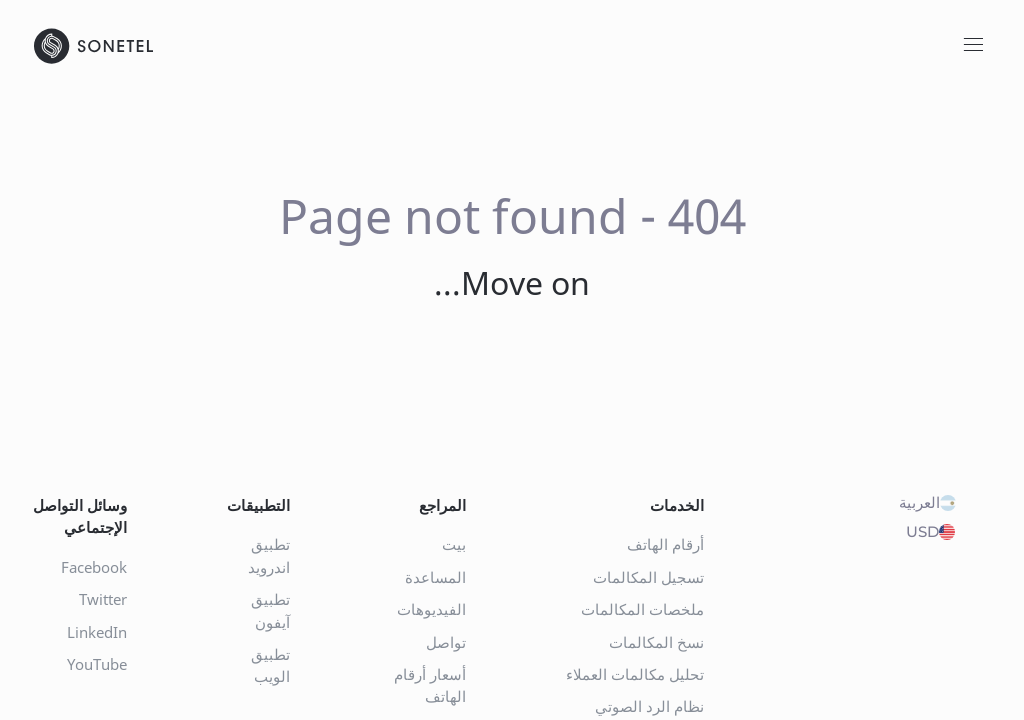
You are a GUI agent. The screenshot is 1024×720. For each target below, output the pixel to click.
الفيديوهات (431, 609)
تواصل (446, 642)
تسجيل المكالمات (648, 577)
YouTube (97, 664)
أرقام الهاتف (665, 544)
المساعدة (435, 577)
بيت (454, 544)
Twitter (103, 599)
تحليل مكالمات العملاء (635, 674)
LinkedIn (97, 632)
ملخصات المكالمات (642, 609)
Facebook (94, 567)
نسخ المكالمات (656, 642)
